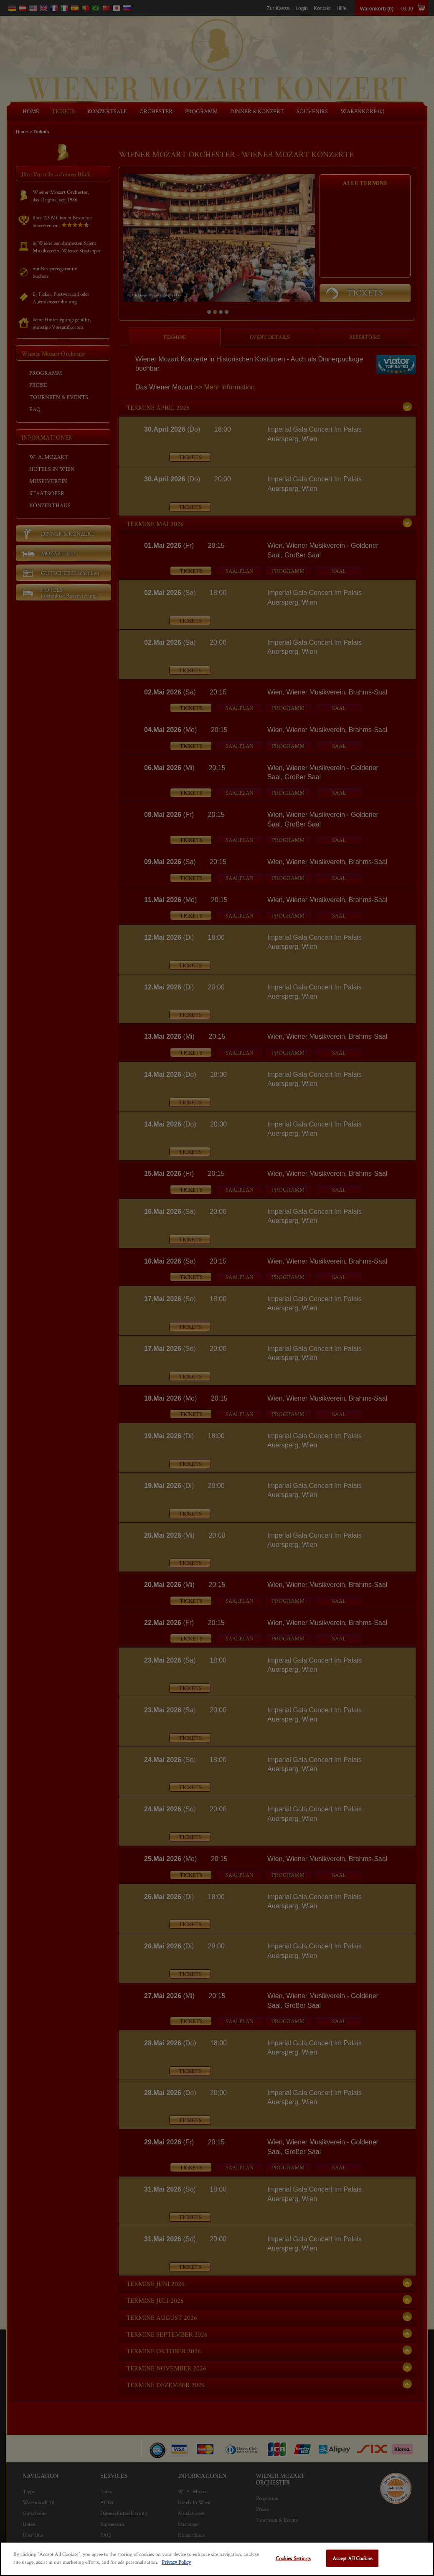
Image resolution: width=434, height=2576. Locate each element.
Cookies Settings (293, 2558)
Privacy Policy (176, 2562)
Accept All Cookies (352, 2558)
